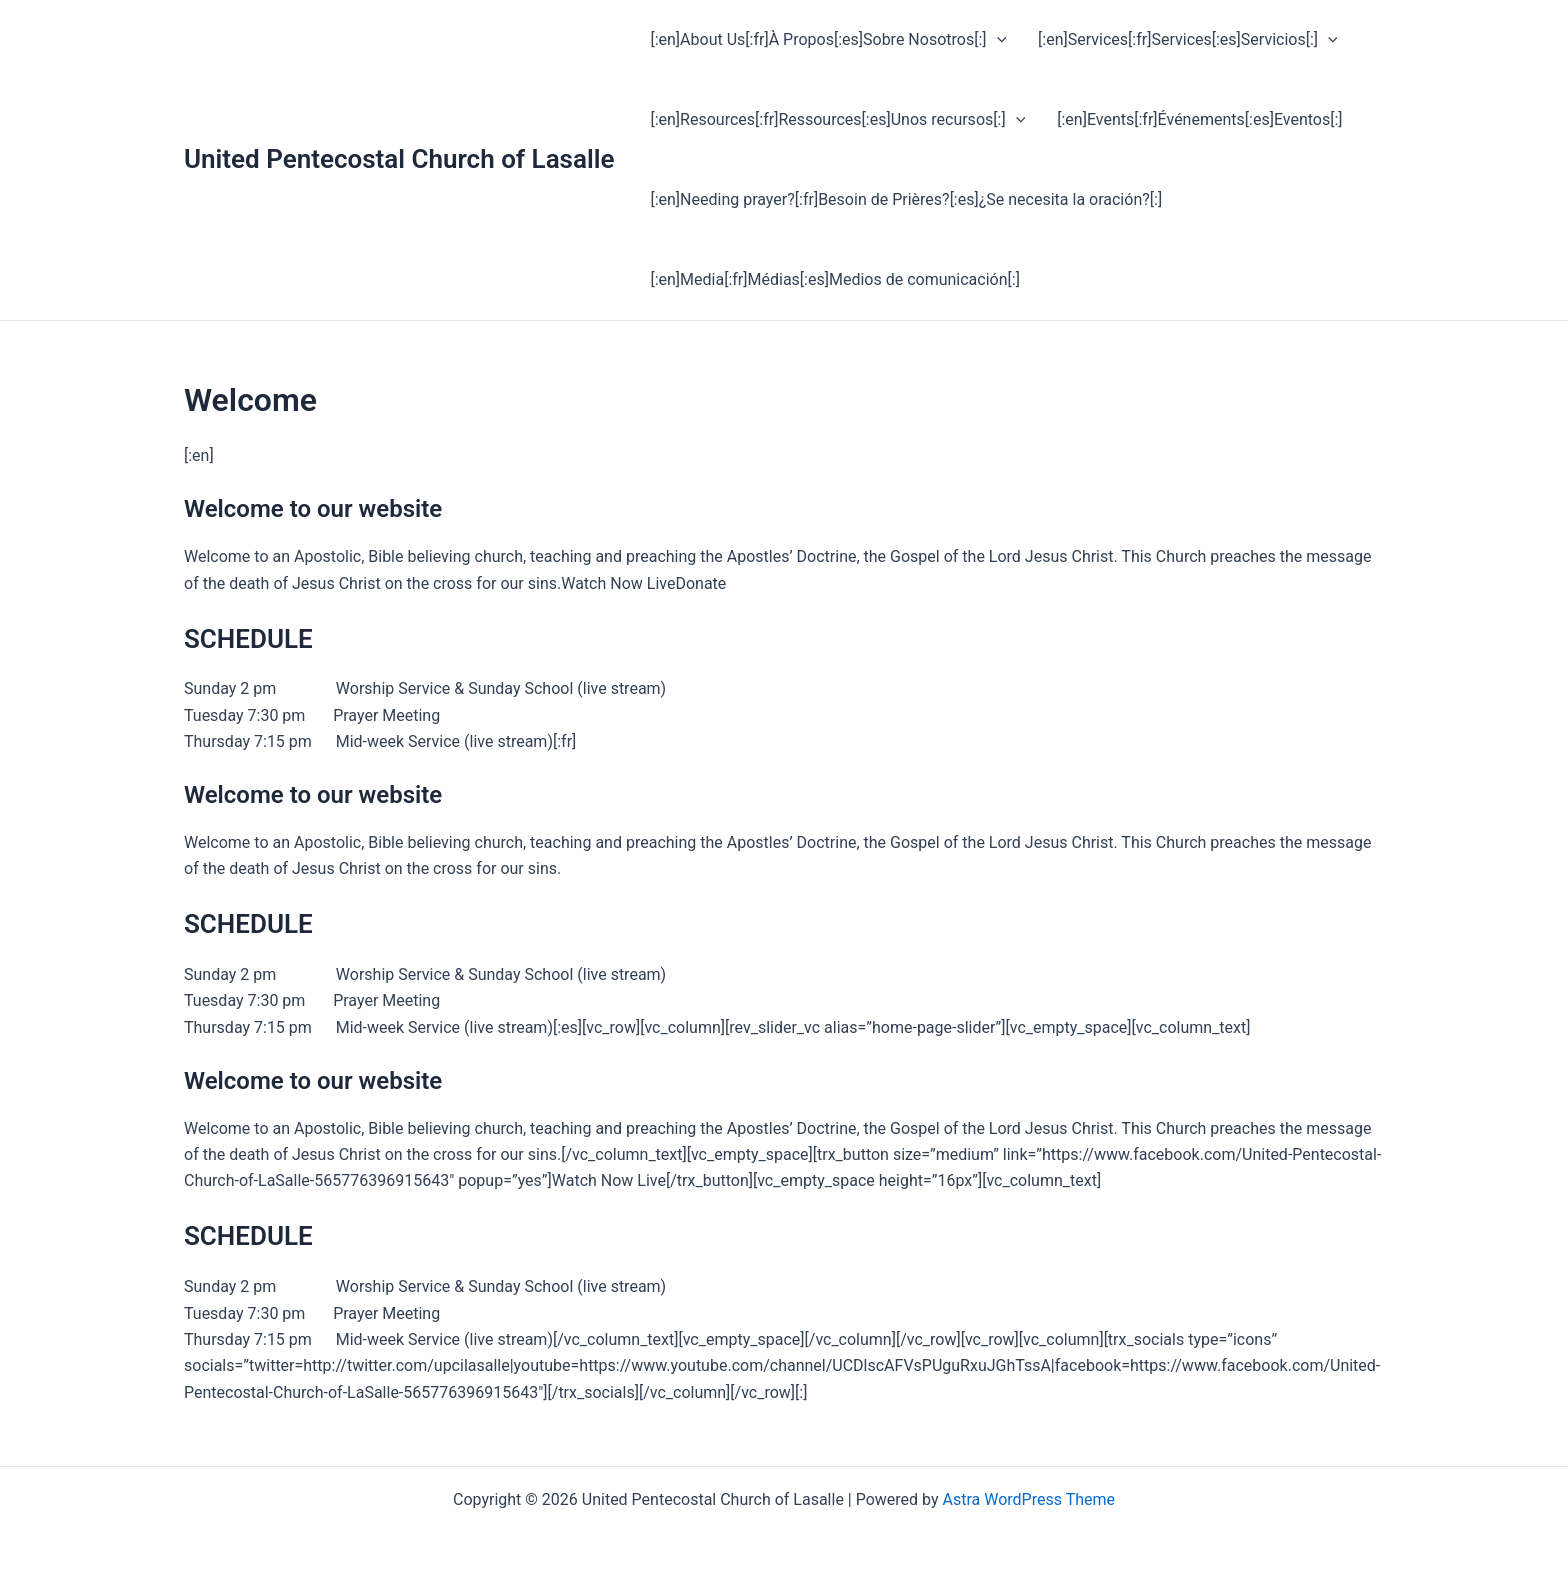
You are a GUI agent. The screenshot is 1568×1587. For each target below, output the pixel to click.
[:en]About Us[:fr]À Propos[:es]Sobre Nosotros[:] (828, 40)
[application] (997, 40)
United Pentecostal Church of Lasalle (399, 159)
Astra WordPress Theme (1029, 1499)
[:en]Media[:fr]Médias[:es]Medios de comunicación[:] (834, 279)
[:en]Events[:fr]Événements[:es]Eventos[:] (1199, 119)
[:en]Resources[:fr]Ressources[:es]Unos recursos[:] (837, 120)
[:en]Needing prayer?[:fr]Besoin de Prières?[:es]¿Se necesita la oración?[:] (906, 199)
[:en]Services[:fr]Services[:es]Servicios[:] (1188, 40)
